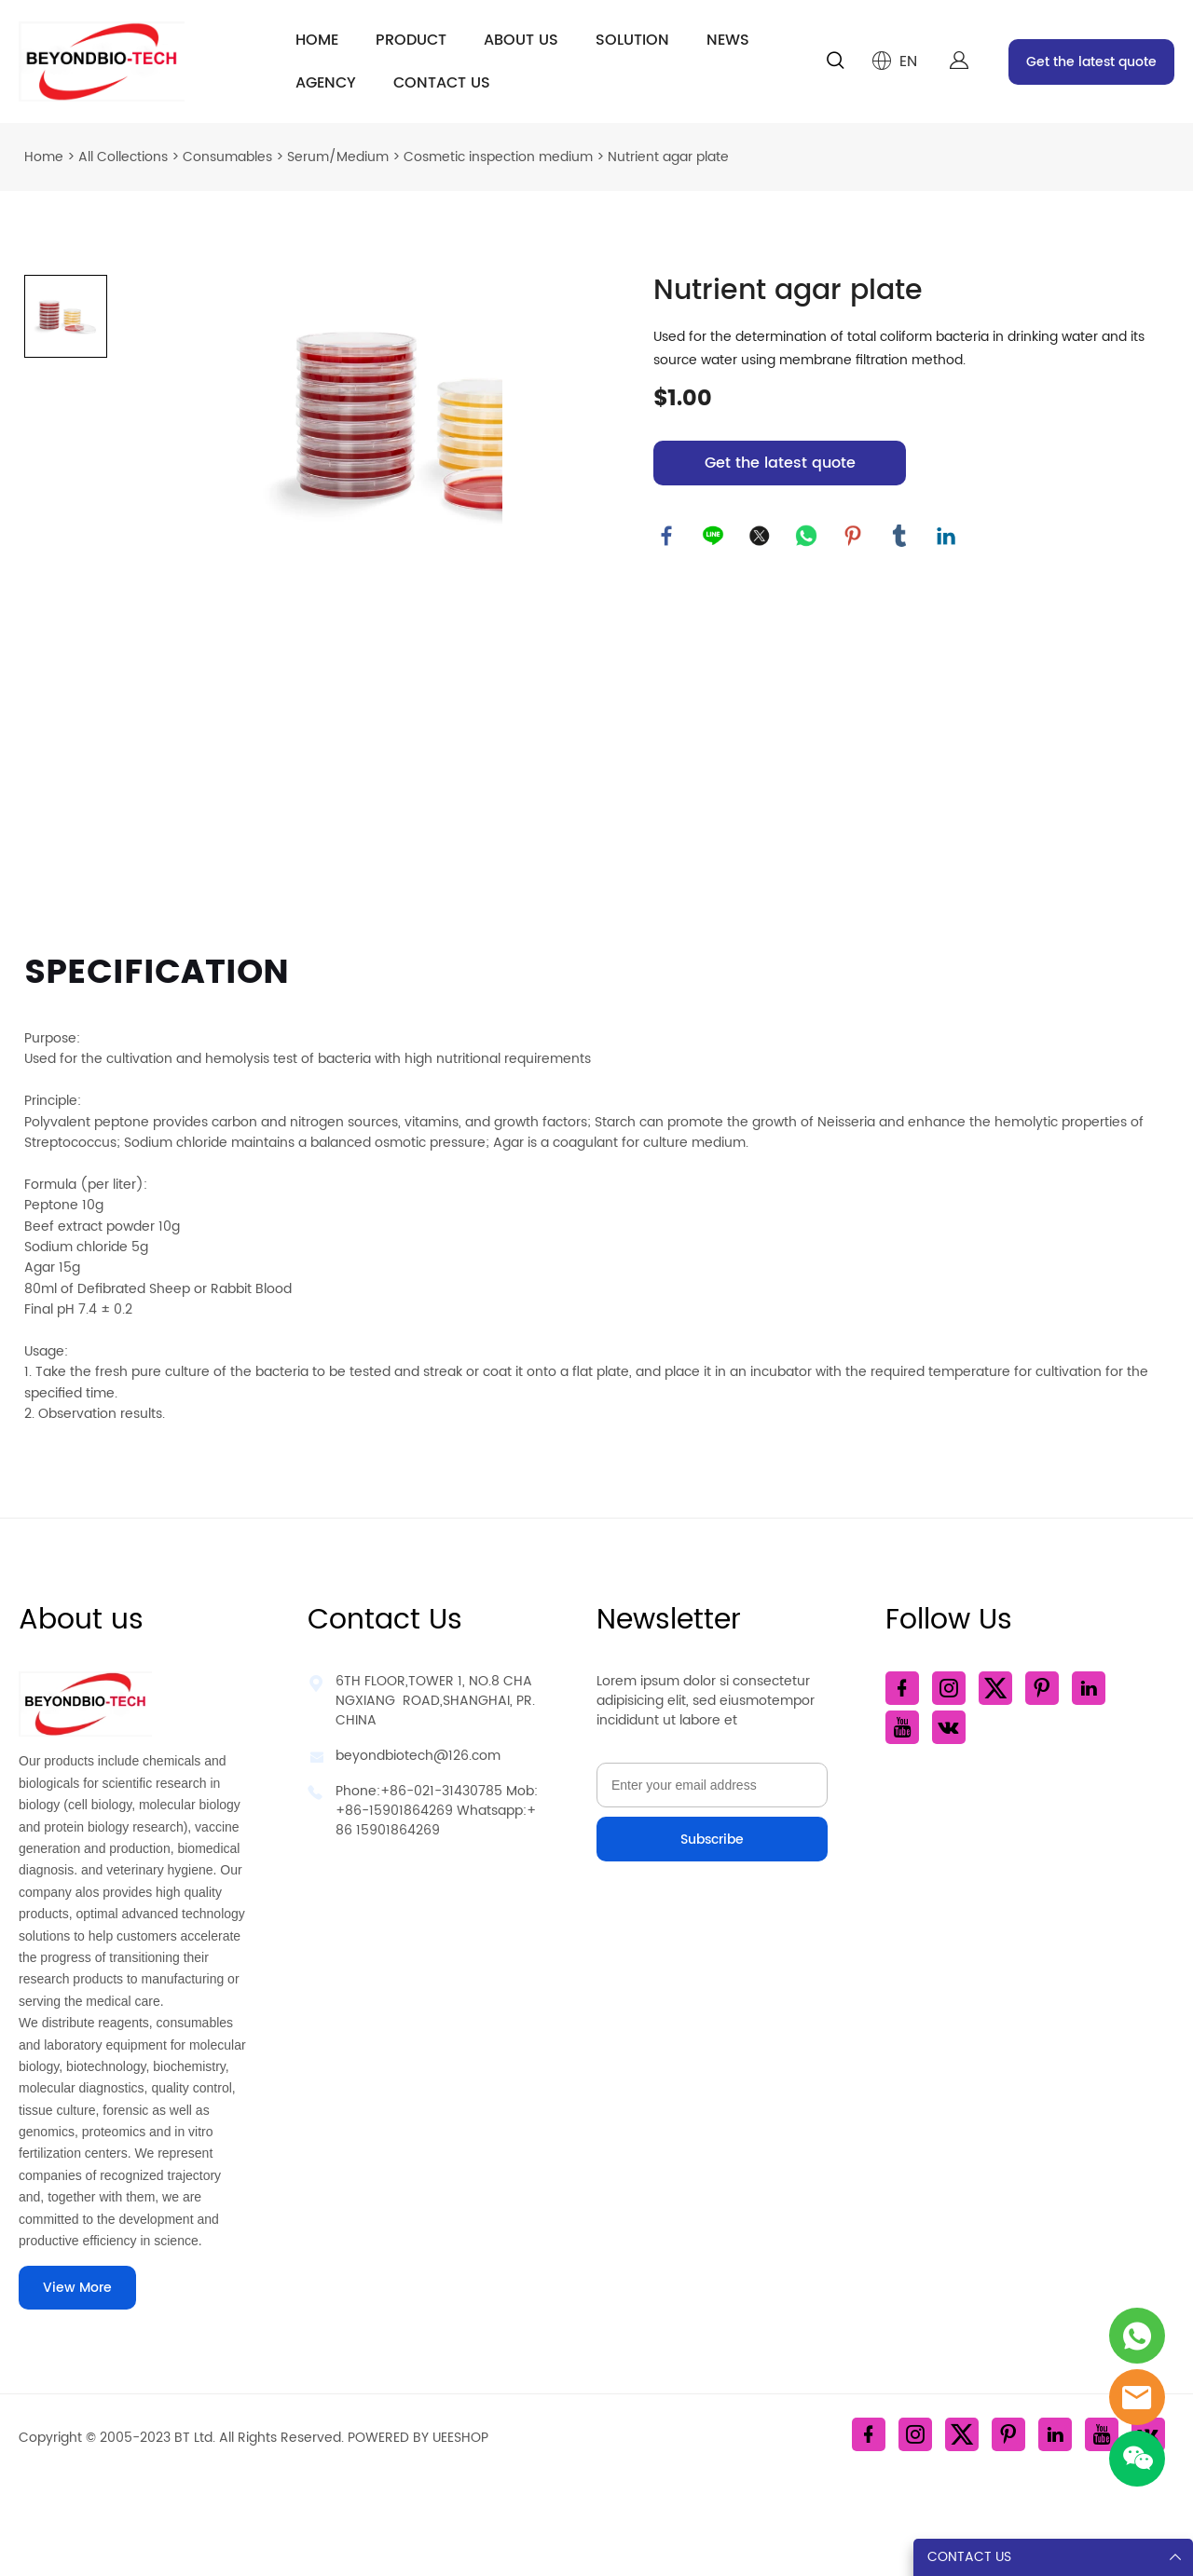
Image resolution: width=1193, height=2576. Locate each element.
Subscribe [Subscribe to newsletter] (712, 1839)
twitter (761, 537)
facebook (667, 537)
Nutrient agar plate (668, 157)
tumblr (900, 537)
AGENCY (325, 83)
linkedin (947, 537)
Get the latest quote (1091, 62)
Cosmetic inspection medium (498, 157)
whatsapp (807, 537)
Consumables (227, 157)
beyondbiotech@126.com (418, 1755)
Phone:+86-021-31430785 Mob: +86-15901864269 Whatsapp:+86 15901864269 (437, 1810)
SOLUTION (632, 40)
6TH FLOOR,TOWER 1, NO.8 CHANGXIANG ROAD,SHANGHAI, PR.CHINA (435, 1700)
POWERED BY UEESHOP (418, 2437)
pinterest (854, 537)
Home (43, 157)
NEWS (727, 40)
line (714, 537)
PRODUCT (411, 40)
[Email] (712, 1785)
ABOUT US (521, 40)
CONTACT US (441, 83)
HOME (316, 40)
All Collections (123, 157)
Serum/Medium (338, 157)
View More (77, 2287)
